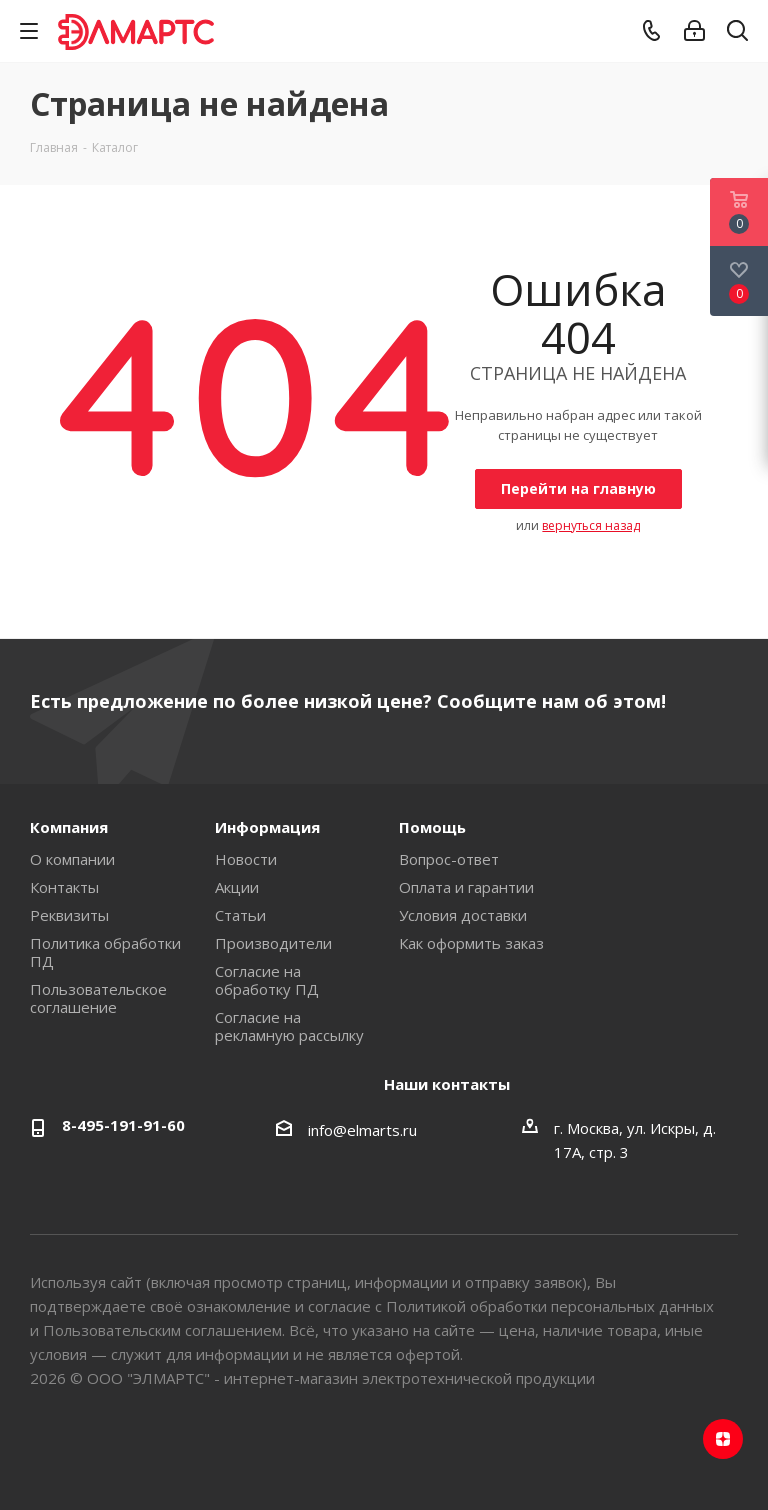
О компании (72, 859)
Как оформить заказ (471, 943)
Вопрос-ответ (449, 859)
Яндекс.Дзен (723, 1439)
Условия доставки (463, 915)
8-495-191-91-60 (123, 1125)
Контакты (64, 887)
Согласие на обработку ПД (267, 980)
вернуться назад (591, 525)
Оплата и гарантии (466, 887)
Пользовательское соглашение (98, 998)
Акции (237, 887)
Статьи (240, 915)
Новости (246, 859)
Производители (273, 943)
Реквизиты (69, 915)
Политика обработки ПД (105, 952)
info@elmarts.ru (362, 1130)
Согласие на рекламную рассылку (289, 1026)
